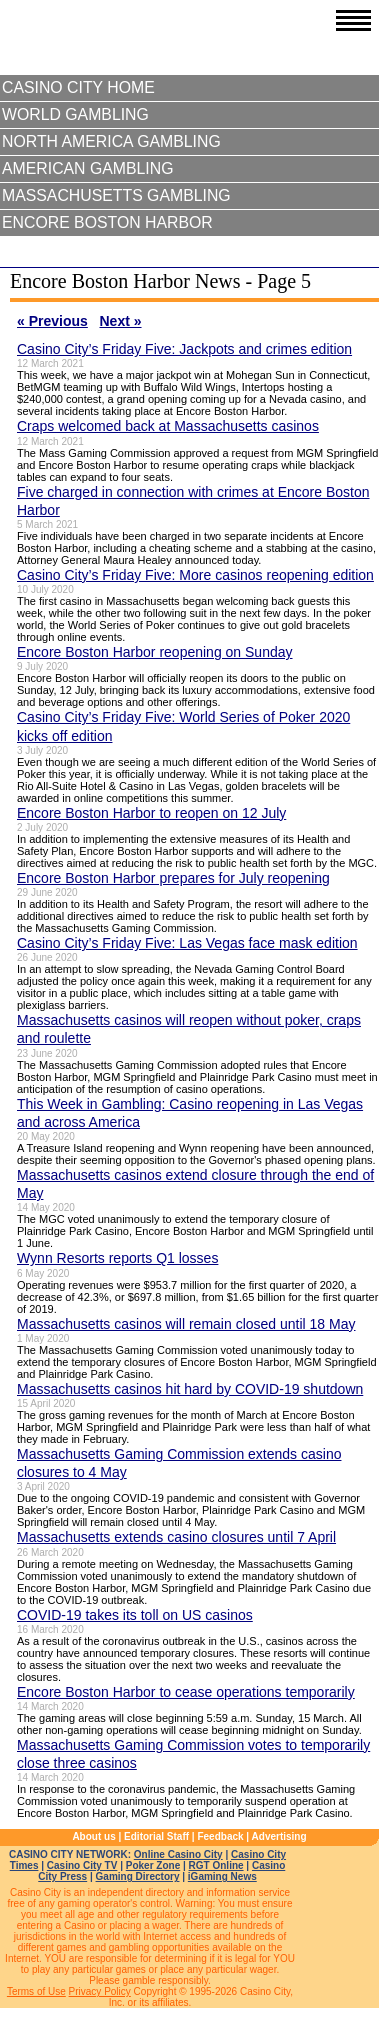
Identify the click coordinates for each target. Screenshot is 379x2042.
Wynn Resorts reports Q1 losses (117, 1258)
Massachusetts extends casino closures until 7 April (176, 1537)
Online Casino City (178, 1854)
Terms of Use (36, 1991)
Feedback (220, 1836)
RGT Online (216, 1865)
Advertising (279, 1836)
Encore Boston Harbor (107, 222)
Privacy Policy (100, 1991)
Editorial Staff (156, 1836)
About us (93, 1836)
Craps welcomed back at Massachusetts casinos (168, 426)
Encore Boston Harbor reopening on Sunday (155, 652)
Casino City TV (82, 1865)
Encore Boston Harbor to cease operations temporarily (186, 1692)
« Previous (52, 321)
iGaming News (222, 1876)
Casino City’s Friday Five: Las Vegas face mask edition (187, 943)
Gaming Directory (138, 1876)
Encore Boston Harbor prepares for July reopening (173, 878)
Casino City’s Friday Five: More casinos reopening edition (195, 575)
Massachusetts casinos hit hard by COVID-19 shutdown (190, 1389)
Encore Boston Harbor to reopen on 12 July (151, 813)
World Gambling (75, 114)
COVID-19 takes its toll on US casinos (135, 1615)
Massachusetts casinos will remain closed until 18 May (186, 1324)
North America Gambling (111, 141)
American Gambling (88, 168)
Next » (121, 321)
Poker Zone (153, 1865)
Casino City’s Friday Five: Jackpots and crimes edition (184, 349)
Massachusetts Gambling (116, 195)
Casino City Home (78, 87)
